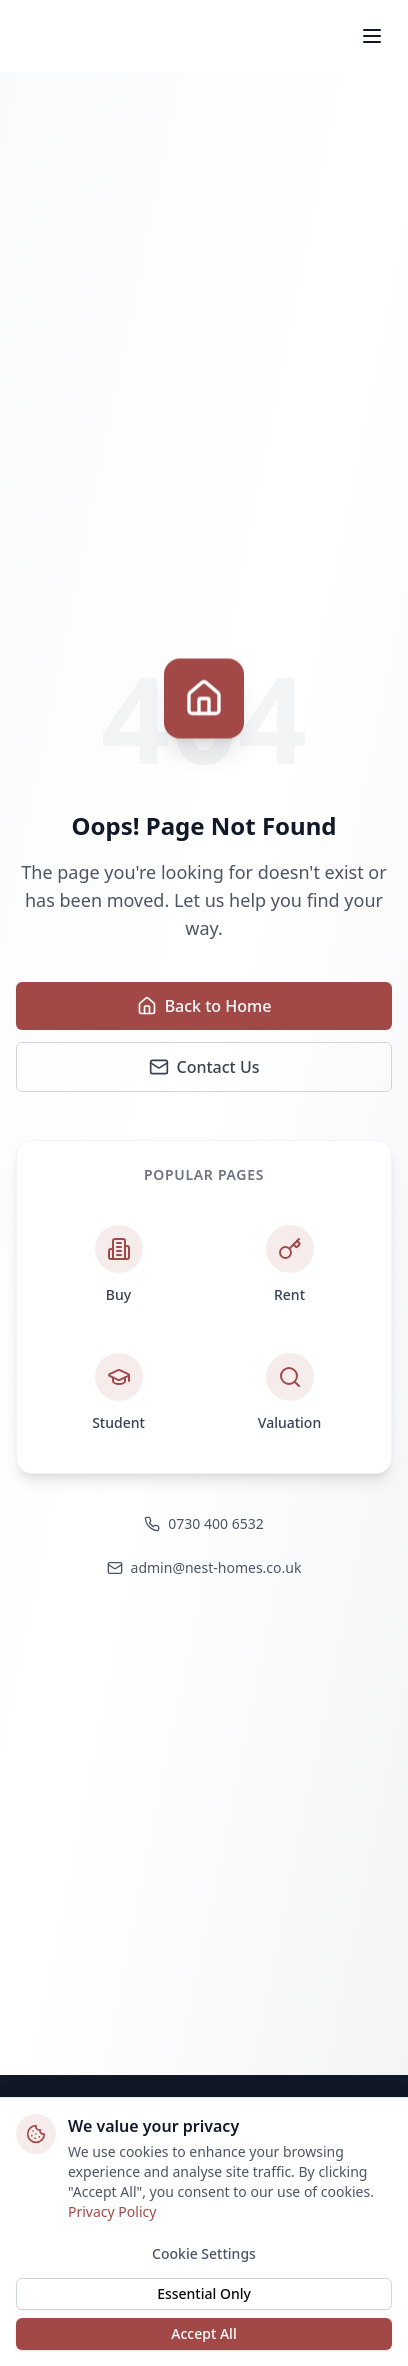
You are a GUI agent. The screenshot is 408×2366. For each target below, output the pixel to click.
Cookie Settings (204, 2253)
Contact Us (204, 1067)
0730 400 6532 (203, 1523)
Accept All (203, 2333)
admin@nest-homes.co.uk (204, 1567)
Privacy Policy (112, 2211)
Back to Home (204, 1006)
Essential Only (204, 2293)
